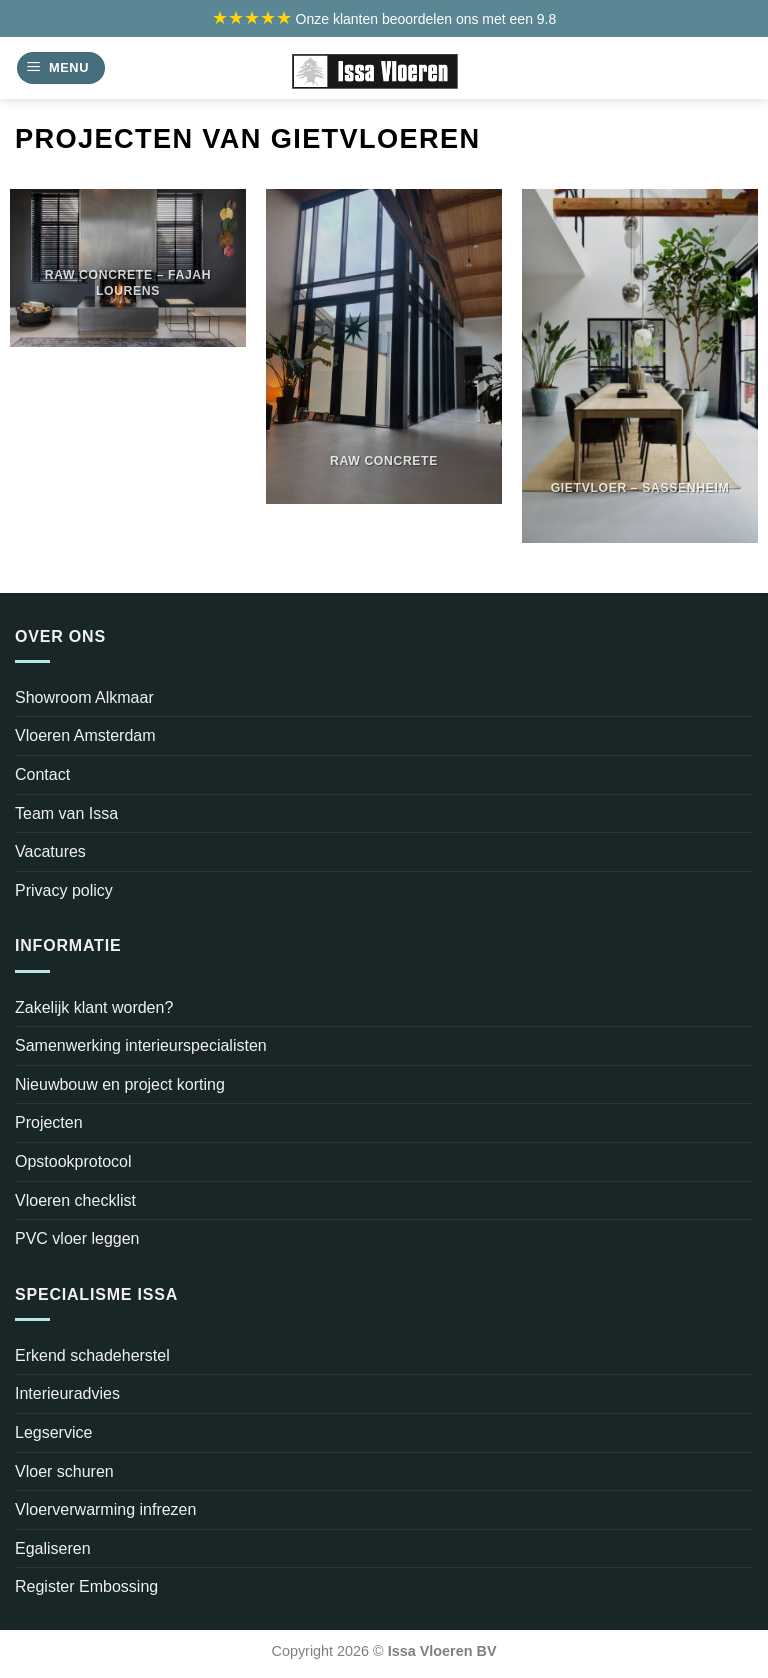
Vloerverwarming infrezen (105, 1509)
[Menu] (61, 68)
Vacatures (50, 851)
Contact (42, 774)
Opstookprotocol (73, 1161)
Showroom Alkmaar (84, 697)
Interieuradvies (67, 1393)
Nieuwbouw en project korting (120, 1084)
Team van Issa (66, 813)
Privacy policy (64, 890)
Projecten (49, 1122)
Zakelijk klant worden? (94, 1007)
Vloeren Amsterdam (85, 735)
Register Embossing (86, 1586)
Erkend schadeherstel (92, 1355)
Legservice (53, 1432)
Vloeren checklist (75, 1200)
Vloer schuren (64, 1471)
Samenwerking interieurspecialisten (141, 1045)
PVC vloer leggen (77, 1238)
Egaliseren (53, 1548)
